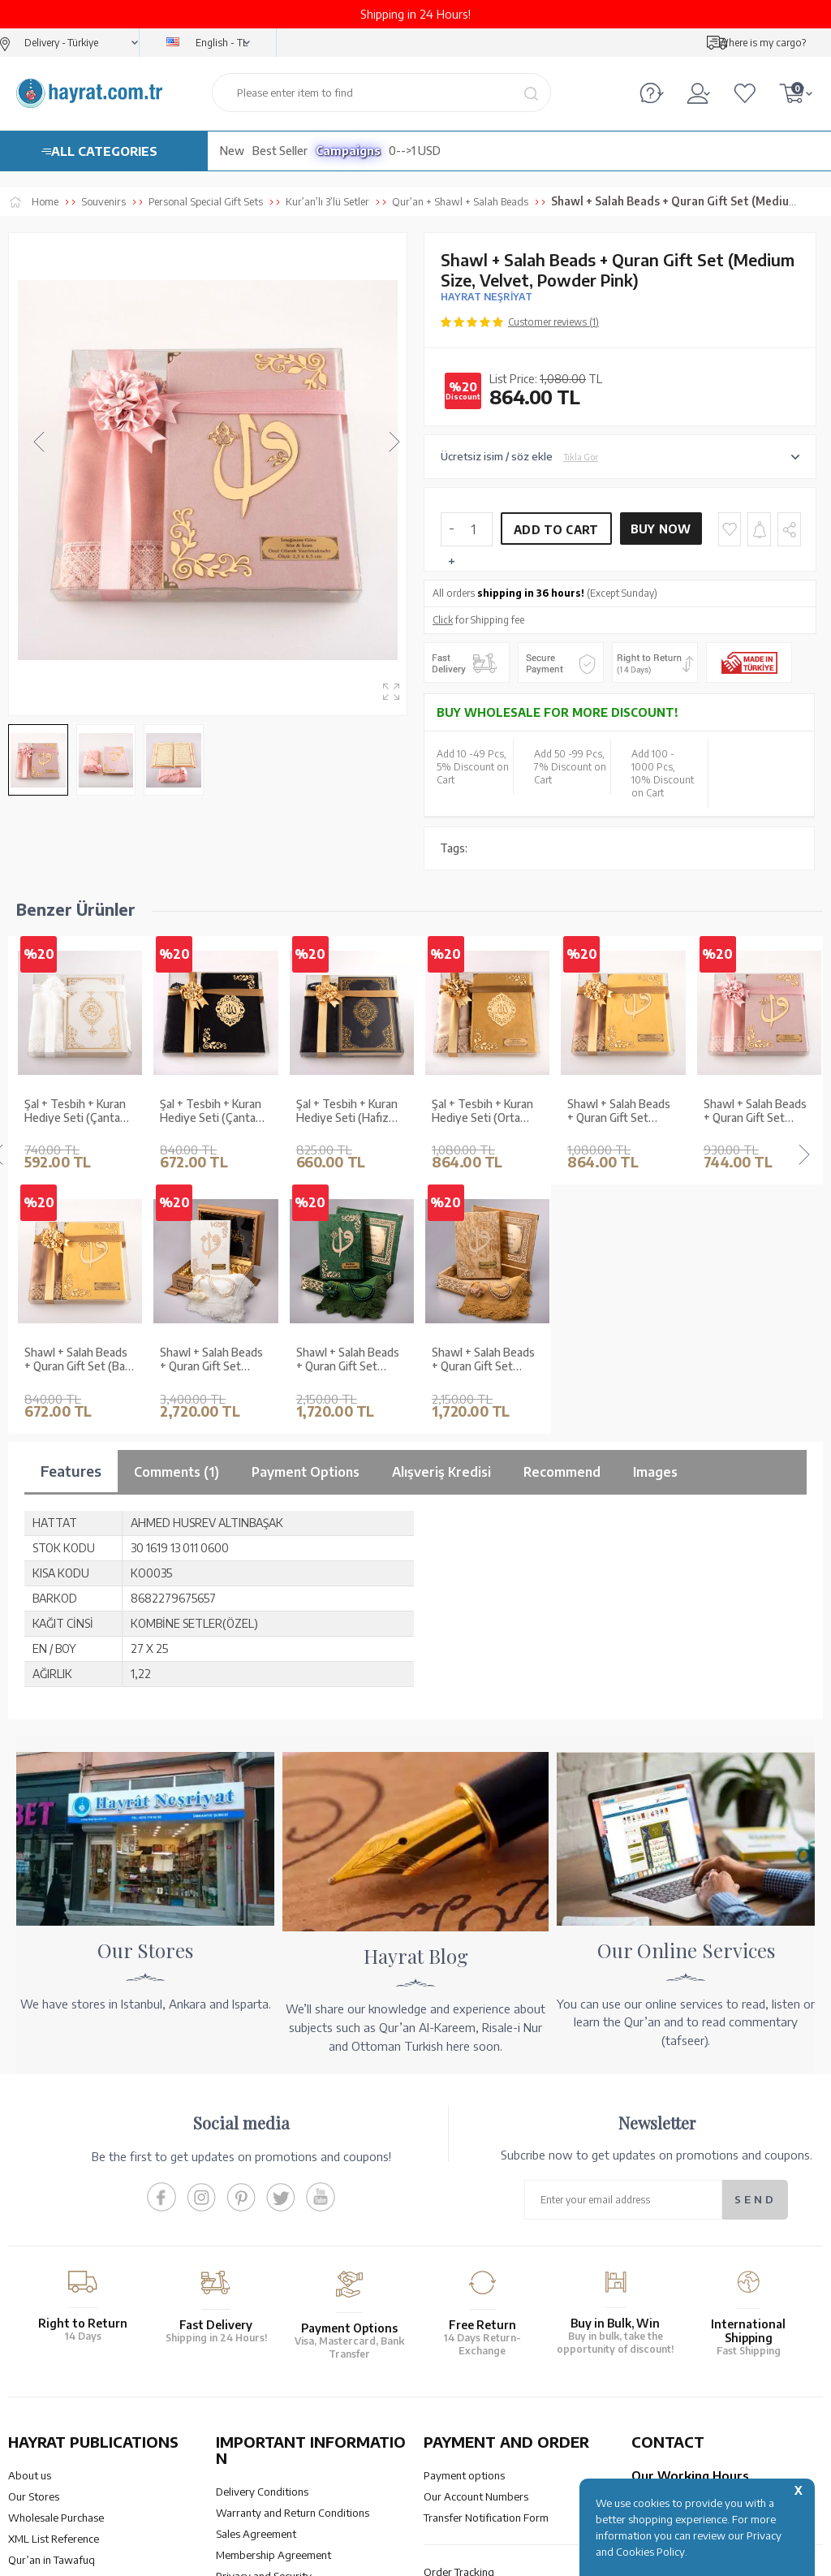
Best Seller (280, 150)
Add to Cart (556, 530)
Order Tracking (459, 2323)
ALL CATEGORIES (104, 151)
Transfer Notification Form (486, 2269)
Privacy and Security (264, 2327)
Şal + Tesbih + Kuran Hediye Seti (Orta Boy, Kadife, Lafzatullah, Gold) (347, 1111)
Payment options (464, 2226)
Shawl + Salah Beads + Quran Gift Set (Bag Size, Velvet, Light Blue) (757, 1111)
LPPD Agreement (257, 2348)
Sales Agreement (256, 2285)
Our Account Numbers (476, 2248)
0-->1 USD (415, 150)
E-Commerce (461, 2555)
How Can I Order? (465, 2365)
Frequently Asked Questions (283, 2369)
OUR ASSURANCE (294, 2434)
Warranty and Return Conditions (292, 2264)
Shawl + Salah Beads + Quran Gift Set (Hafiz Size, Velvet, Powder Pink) (618, 1111)
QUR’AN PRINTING (85, 2434)
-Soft (414, 2555)
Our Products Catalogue (65, 2332)
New (232, 150)
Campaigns (348, 150)
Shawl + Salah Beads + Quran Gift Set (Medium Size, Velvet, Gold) (486, 1111)
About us (29, 2226)
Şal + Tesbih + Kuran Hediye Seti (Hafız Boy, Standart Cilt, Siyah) (210, 1111)
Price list (28, 2353)
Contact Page (663, 2365)
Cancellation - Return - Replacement (508, 2344)
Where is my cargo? (762, 43)
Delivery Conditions (262, 2243)
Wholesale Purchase (56, 2269)
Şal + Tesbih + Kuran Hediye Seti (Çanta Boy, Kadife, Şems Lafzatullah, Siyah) (75, 1111)
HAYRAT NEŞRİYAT (486, 297)
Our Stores (33, 2248)
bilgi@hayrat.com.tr (678, 2344)
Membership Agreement (273, 2306)
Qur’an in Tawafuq (51, 2311)
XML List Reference (53, 2290)
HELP (463, 2434)
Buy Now (661, 529)
